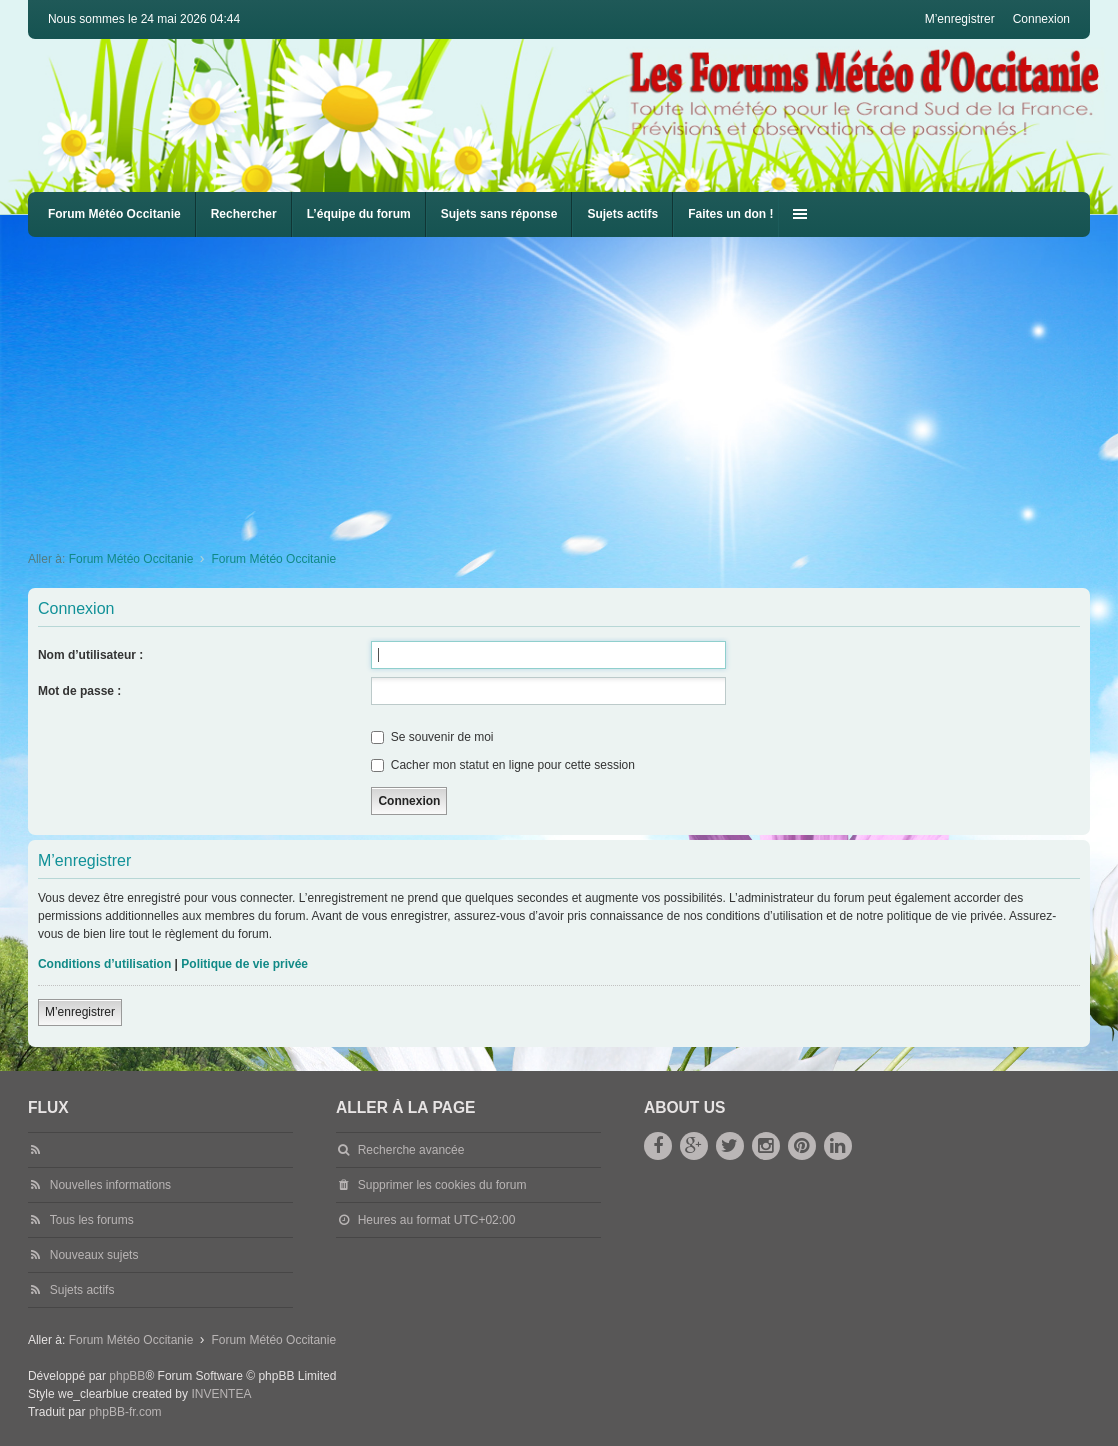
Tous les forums (92, 1220)
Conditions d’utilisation (104, 964)
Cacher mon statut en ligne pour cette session (502, 765)
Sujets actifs (622, 214)
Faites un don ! (730, 214)
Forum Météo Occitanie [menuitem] (114, 214)
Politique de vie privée (244, 964)
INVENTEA (221, 1394)
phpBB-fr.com (125, 1412)
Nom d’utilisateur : (90, 655)
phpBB (127, 1376)
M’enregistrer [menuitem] (960, 19)
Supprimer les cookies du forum (442, 1185)
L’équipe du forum (359, 214)
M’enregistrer (80, 1012)
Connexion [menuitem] (1041, 19)
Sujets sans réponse (499, 214)
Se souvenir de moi (432, 737)
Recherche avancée (411, 1150)
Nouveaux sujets (94, 1255)
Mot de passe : (79, 691)
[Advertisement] (573, 387)
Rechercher (244, 214)
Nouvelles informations (110, 1185)
